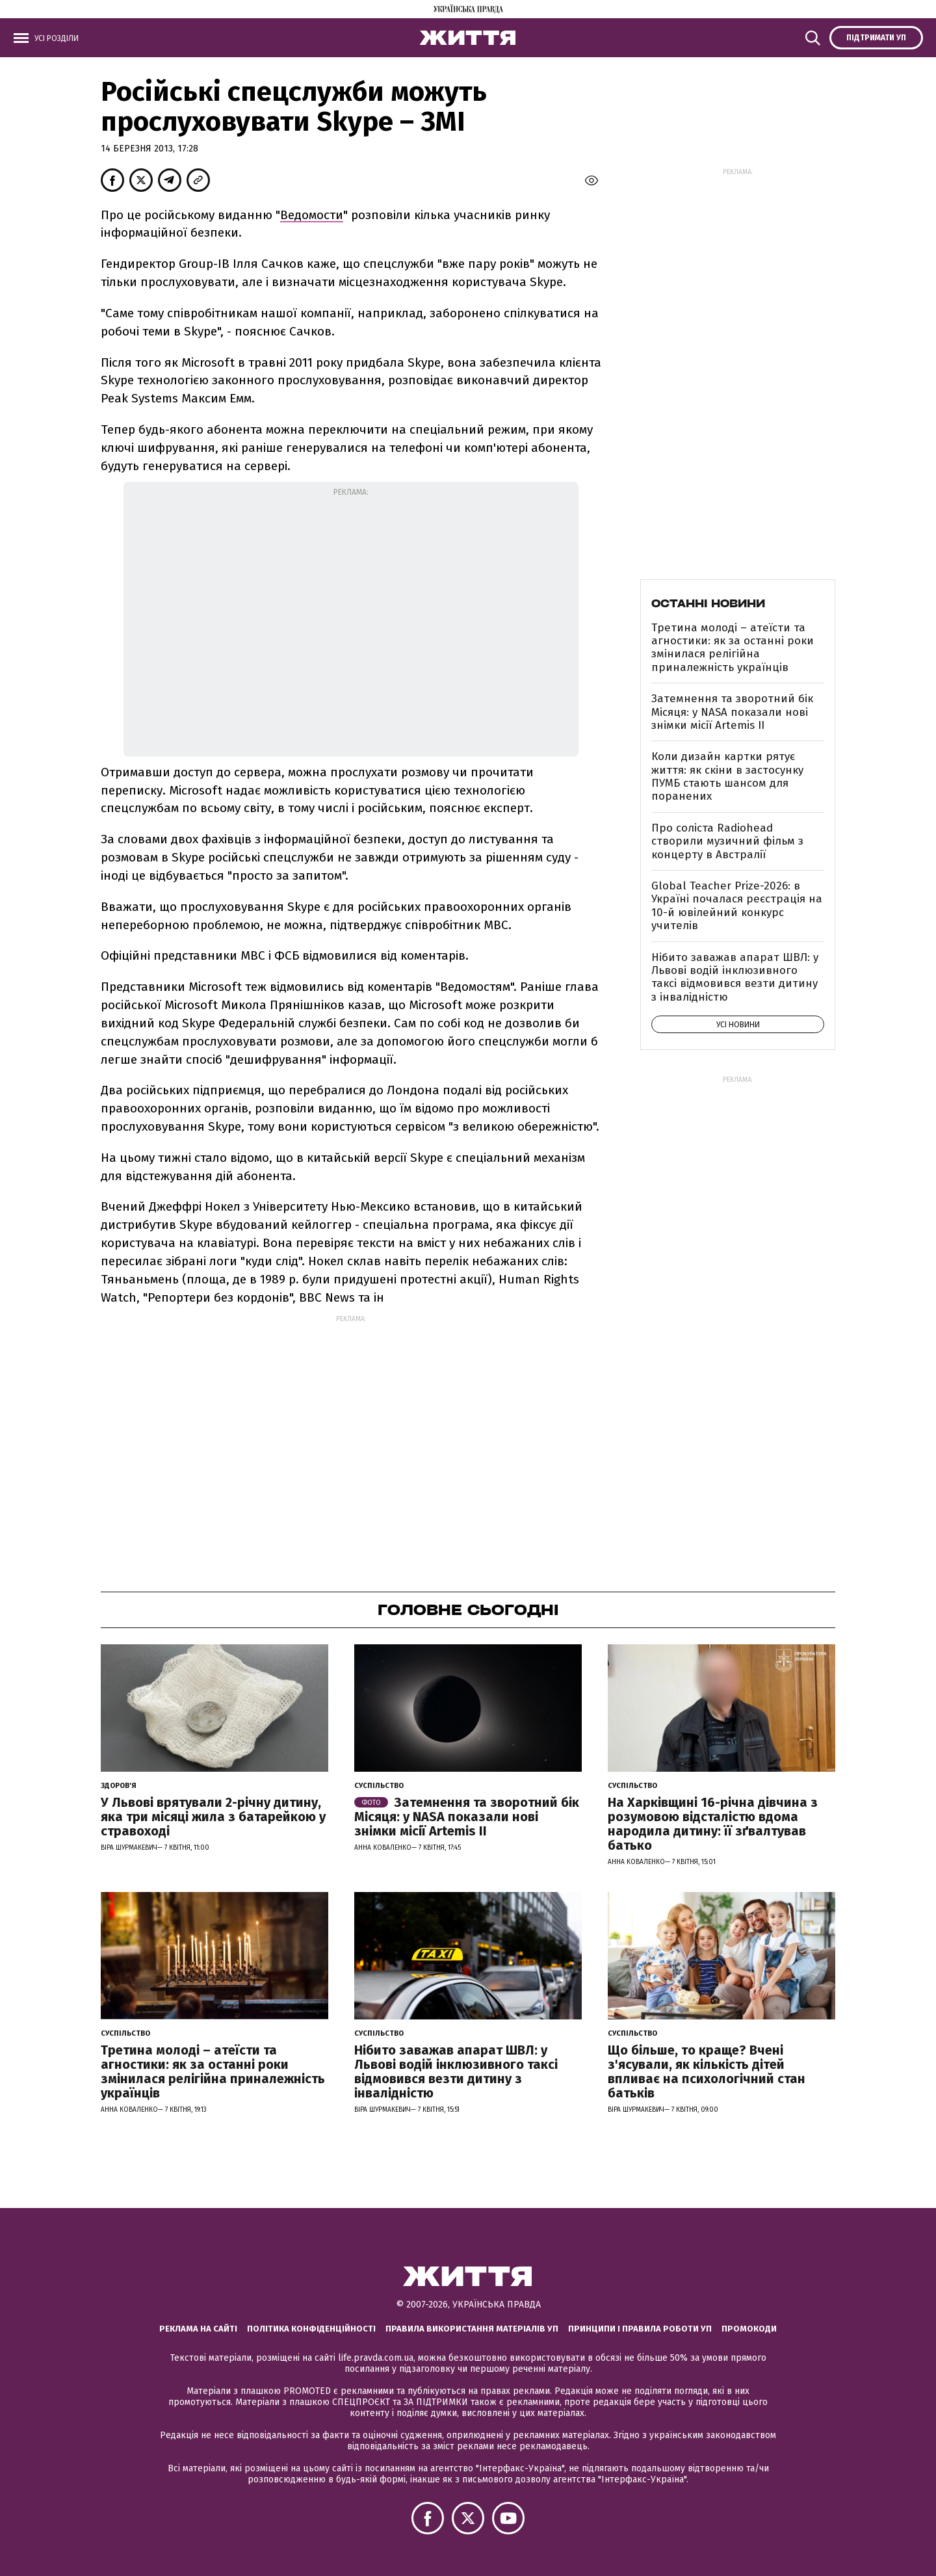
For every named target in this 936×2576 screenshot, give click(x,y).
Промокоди (749, 2328)
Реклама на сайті (198, 2328)
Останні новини (708, 603)
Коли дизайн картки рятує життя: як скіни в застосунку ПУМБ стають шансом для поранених (727, 776)
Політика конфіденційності (311, 2328)
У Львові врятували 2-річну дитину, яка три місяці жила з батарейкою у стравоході (213, 1816)
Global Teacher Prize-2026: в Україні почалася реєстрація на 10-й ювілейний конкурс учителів (736, 905)
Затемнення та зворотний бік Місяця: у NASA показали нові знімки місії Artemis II (732, 712)
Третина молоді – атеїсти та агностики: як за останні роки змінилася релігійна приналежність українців (732, 647)
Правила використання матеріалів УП (471, 2328)
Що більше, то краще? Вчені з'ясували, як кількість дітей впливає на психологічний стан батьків (706, 2071)
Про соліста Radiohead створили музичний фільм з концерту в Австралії (727, 841)
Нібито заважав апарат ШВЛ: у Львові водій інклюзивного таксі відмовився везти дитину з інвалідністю (734, 977)
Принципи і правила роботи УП (640, 2328)
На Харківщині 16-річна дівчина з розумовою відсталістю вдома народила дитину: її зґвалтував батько (713, 1823)
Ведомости (311, 214)
